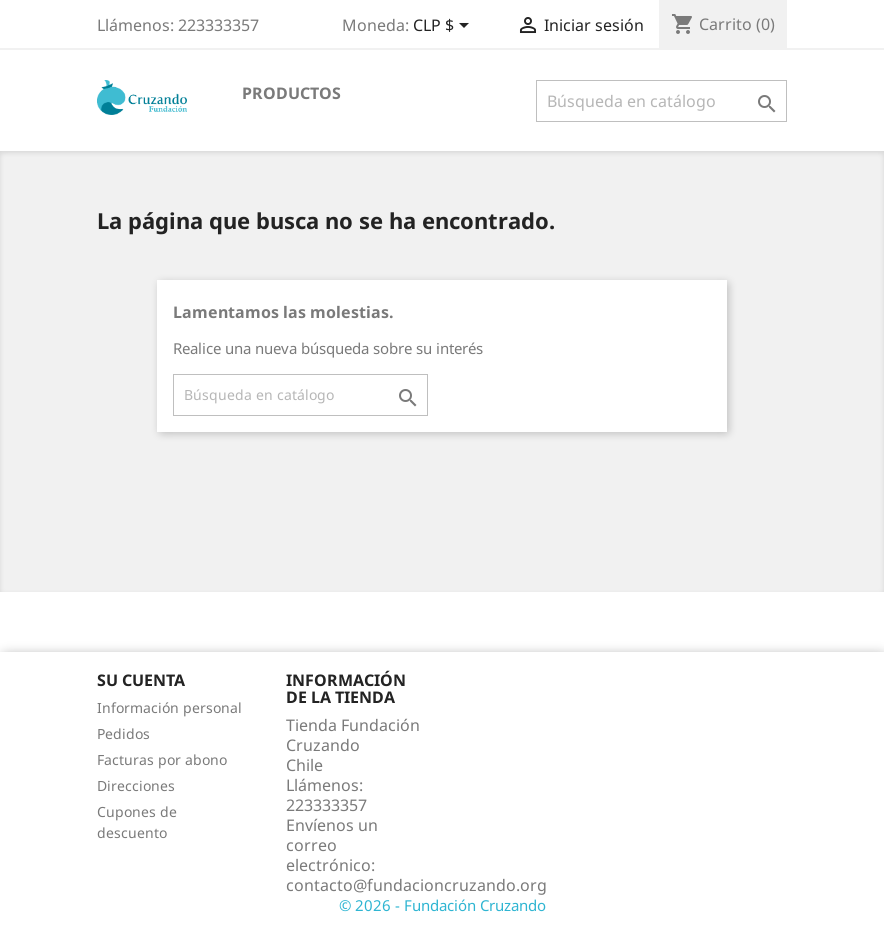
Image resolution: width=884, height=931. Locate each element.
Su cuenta (141, 680)
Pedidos (123, 733)
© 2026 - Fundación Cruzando (442, 905)
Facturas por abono (162, 759)
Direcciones (136, 785)
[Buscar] (661, 101)
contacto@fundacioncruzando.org (416, 885)
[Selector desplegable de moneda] (444, 27)
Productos (291, 93)
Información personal (169, 707)
